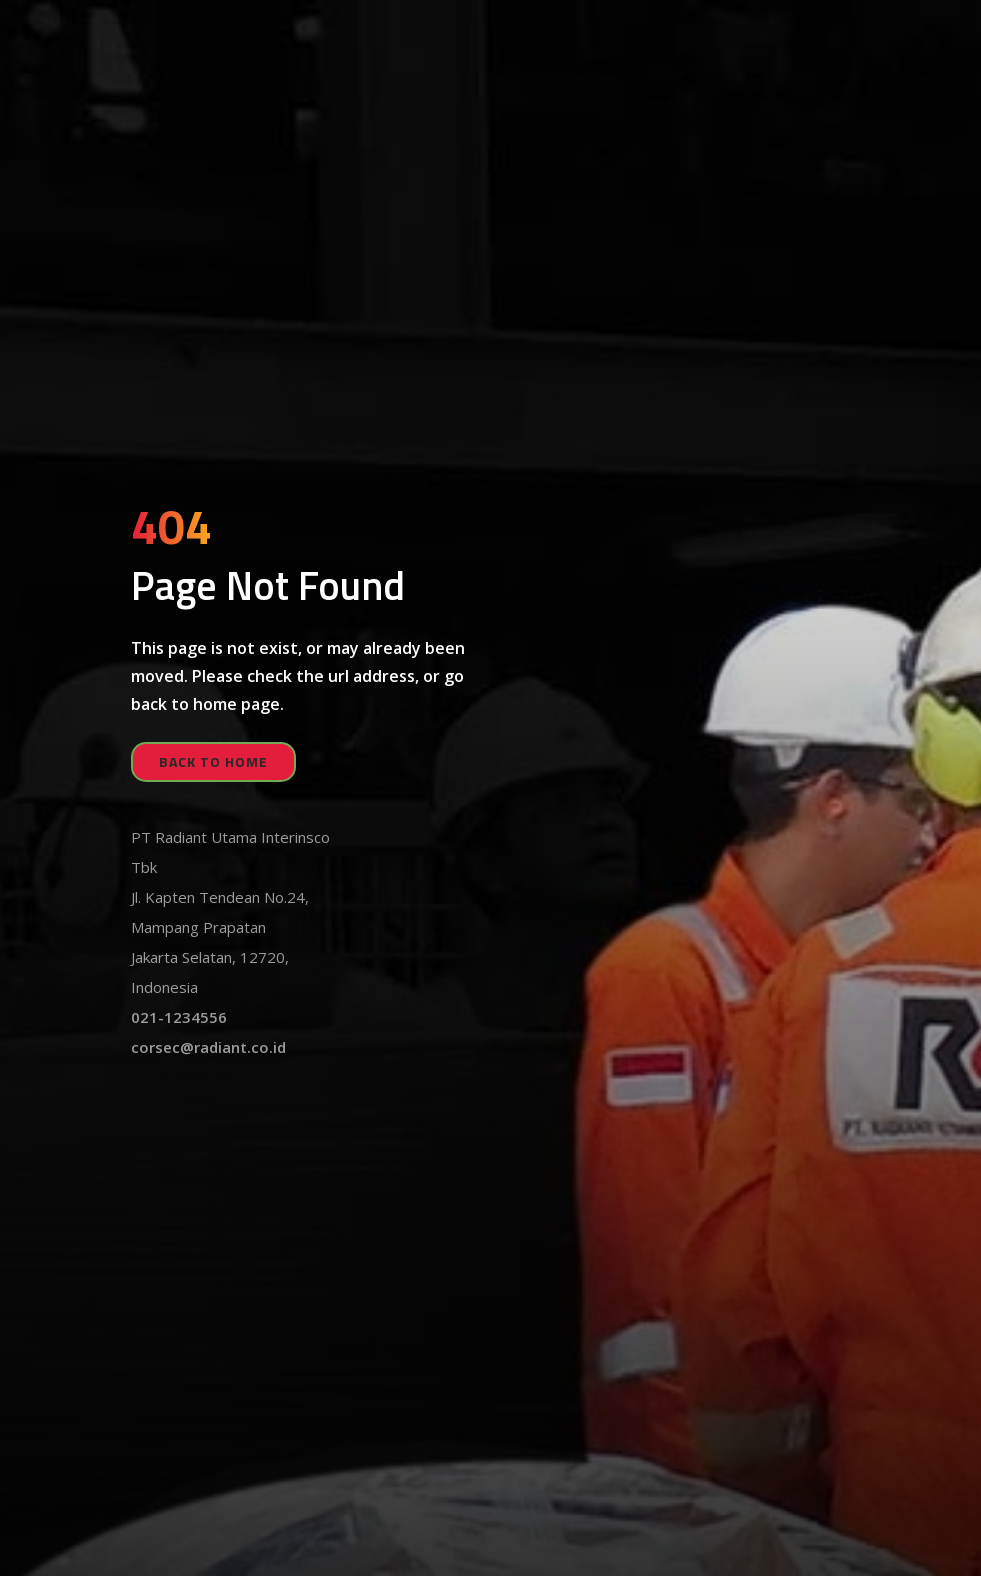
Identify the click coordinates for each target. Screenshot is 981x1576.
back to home (213, 761)
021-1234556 (179, 1017)
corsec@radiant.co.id (208, 1047)
